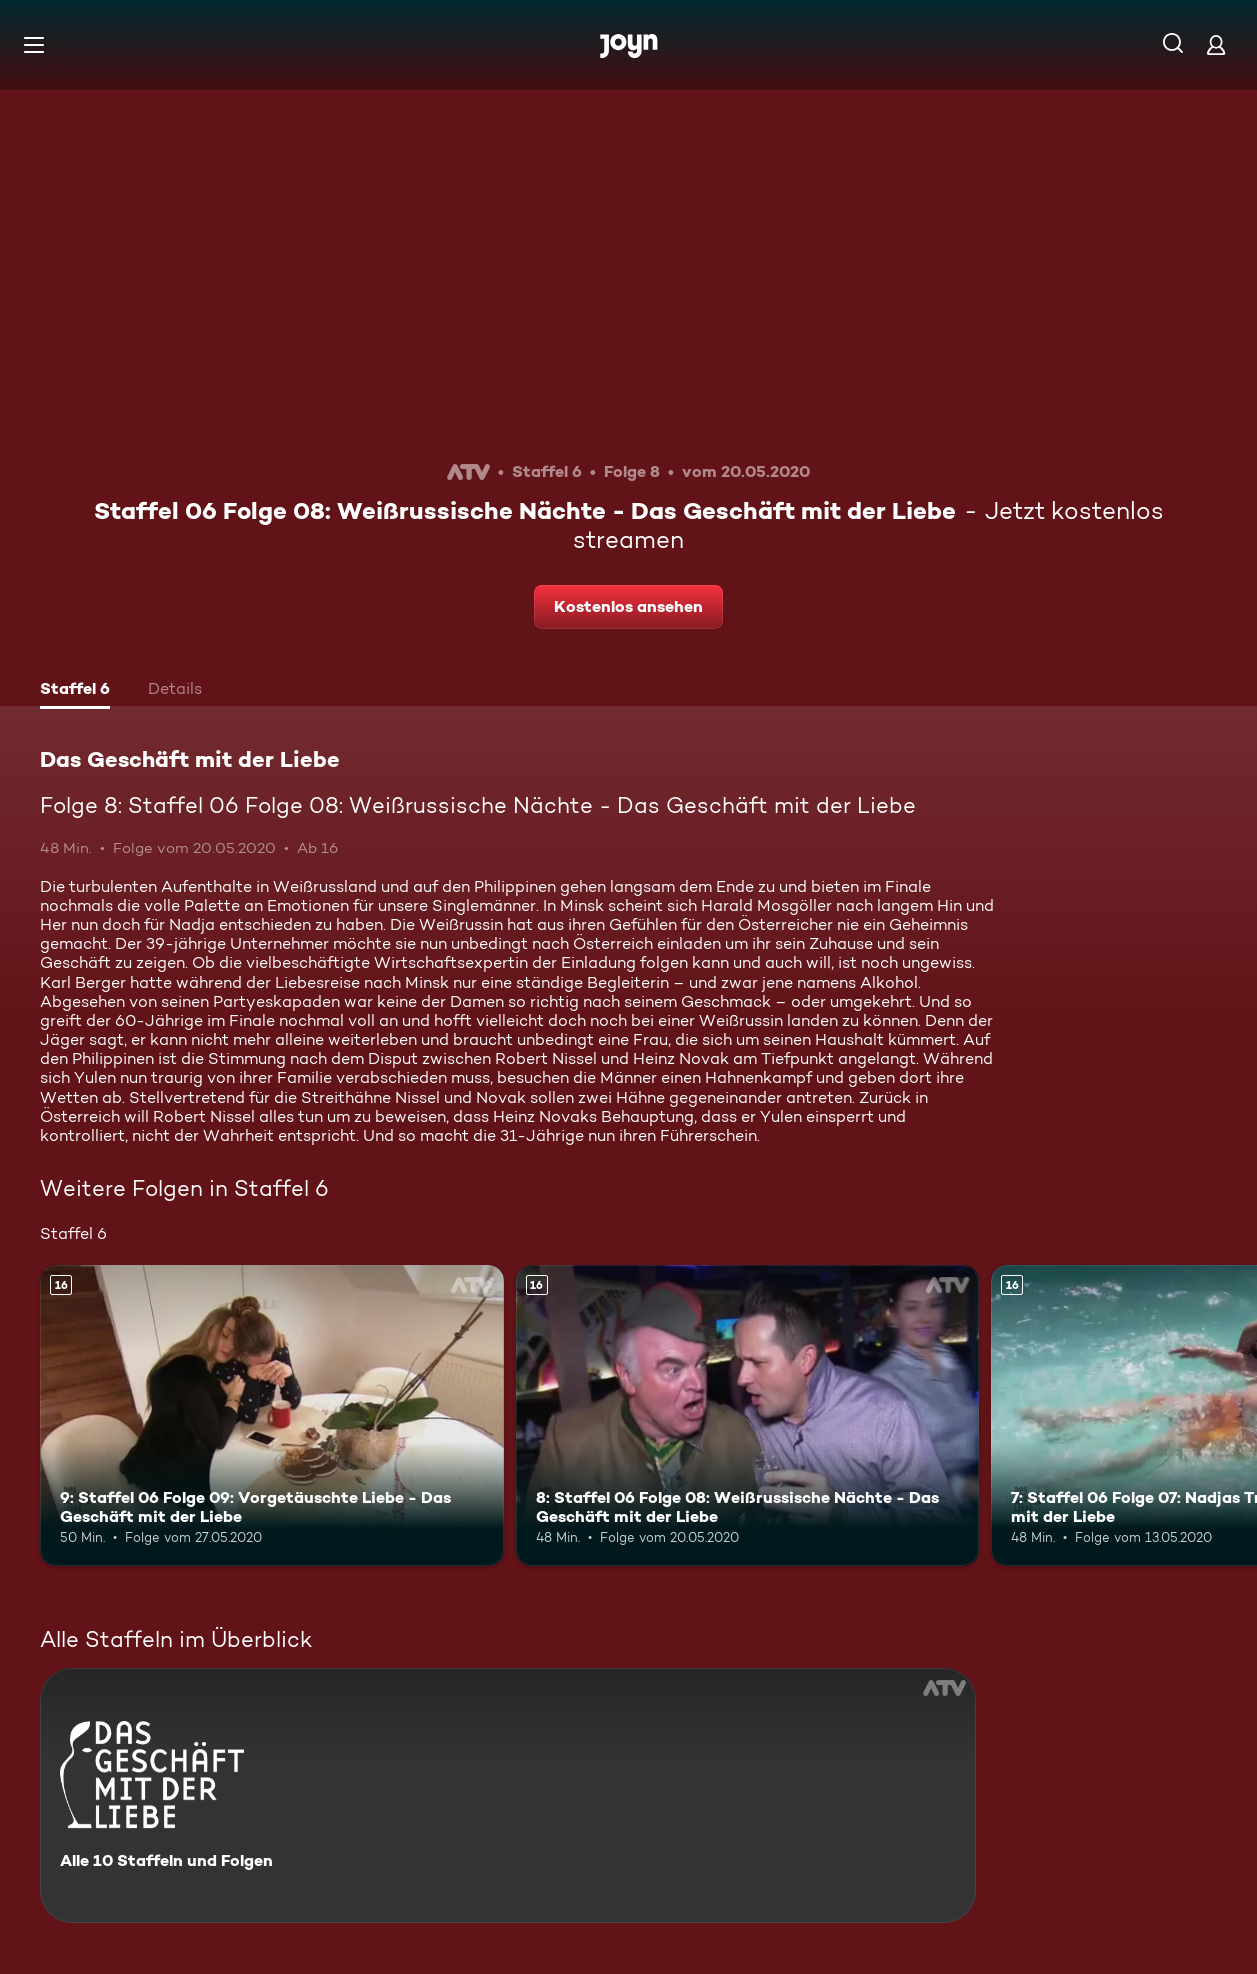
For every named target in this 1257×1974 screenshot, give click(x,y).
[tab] (75, 691)
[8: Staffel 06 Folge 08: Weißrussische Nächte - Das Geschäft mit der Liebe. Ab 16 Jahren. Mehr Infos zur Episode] (748, 1415)
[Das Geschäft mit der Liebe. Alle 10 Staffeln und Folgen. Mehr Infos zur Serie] (508, 1795)
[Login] (1216, 44)
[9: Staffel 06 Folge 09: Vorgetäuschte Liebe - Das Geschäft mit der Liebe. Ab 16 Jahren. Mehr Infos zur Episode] (272, 1415)
